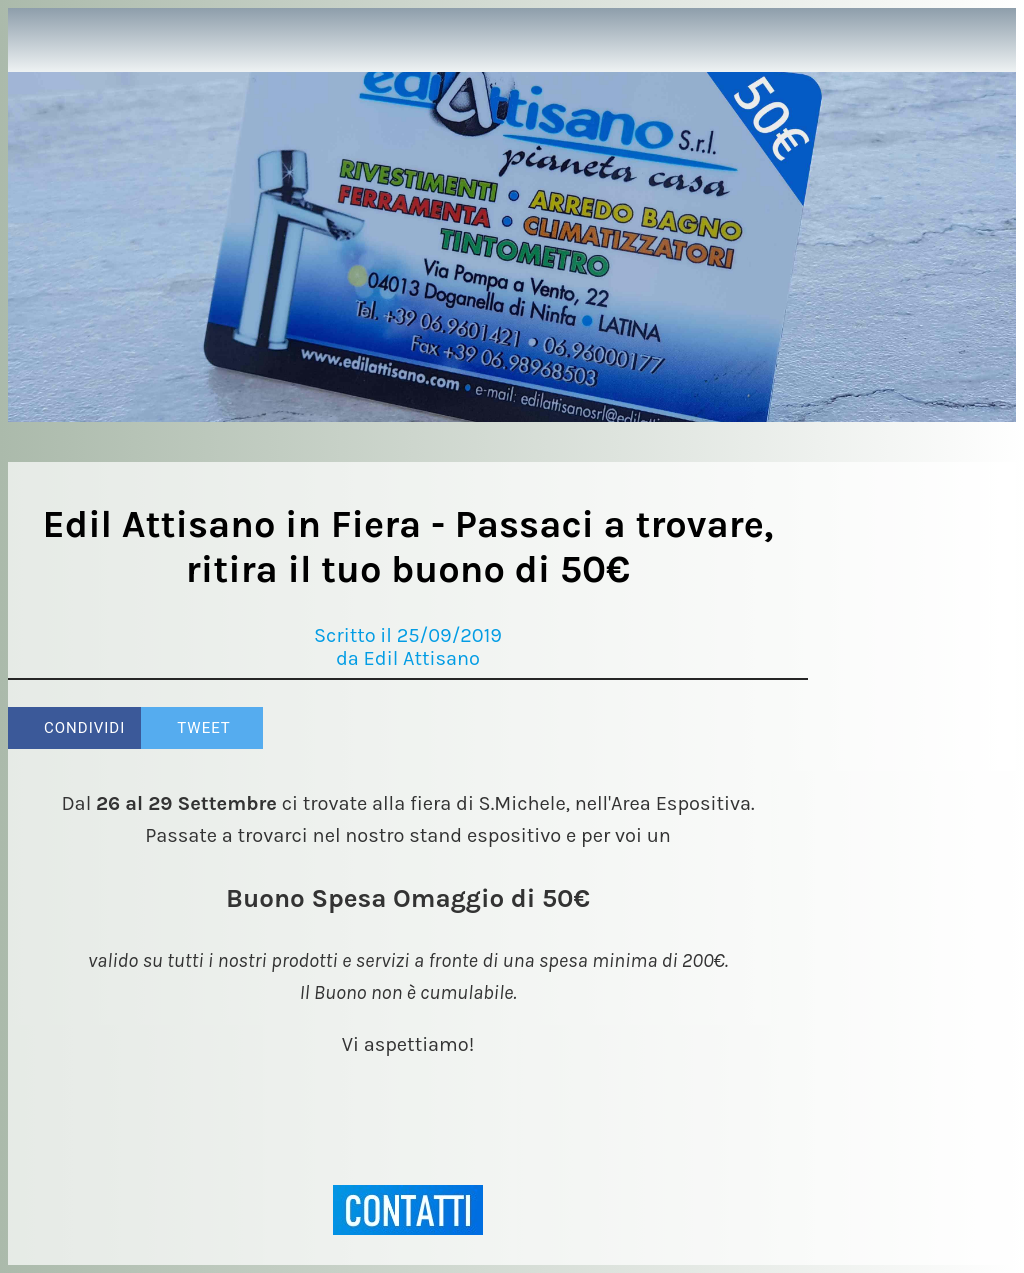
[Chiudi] (40, 40)
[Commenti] (784, 728)
